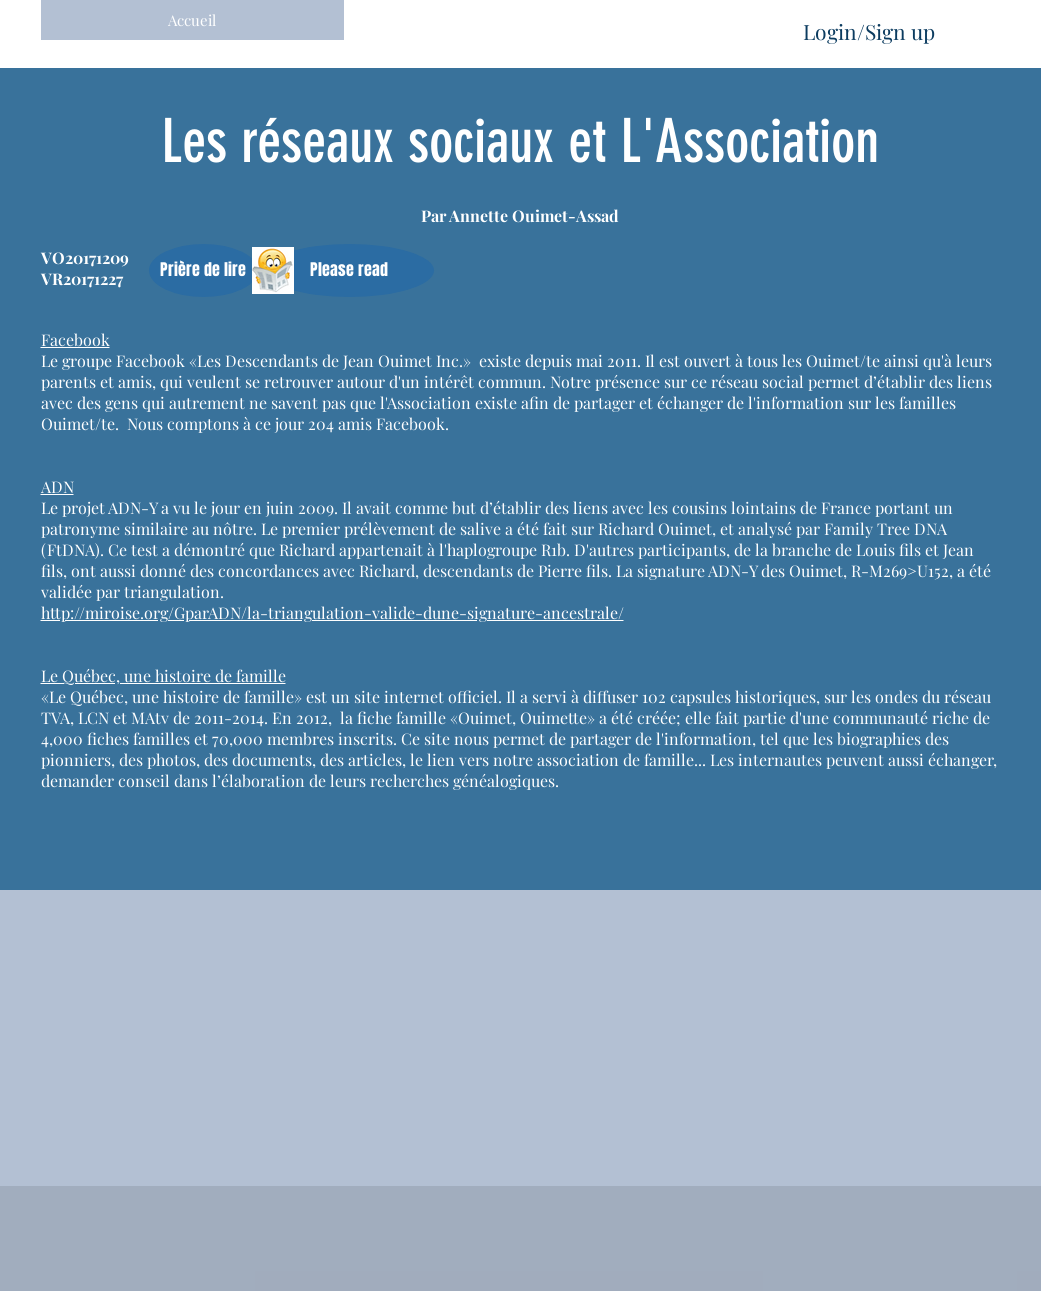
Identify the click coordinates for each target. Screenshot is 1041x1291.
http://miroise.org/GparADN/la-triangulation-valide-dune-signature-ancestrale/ (332, 612)
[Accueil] (192, 20)
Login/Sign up (869, 31)
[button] (203, 270)
